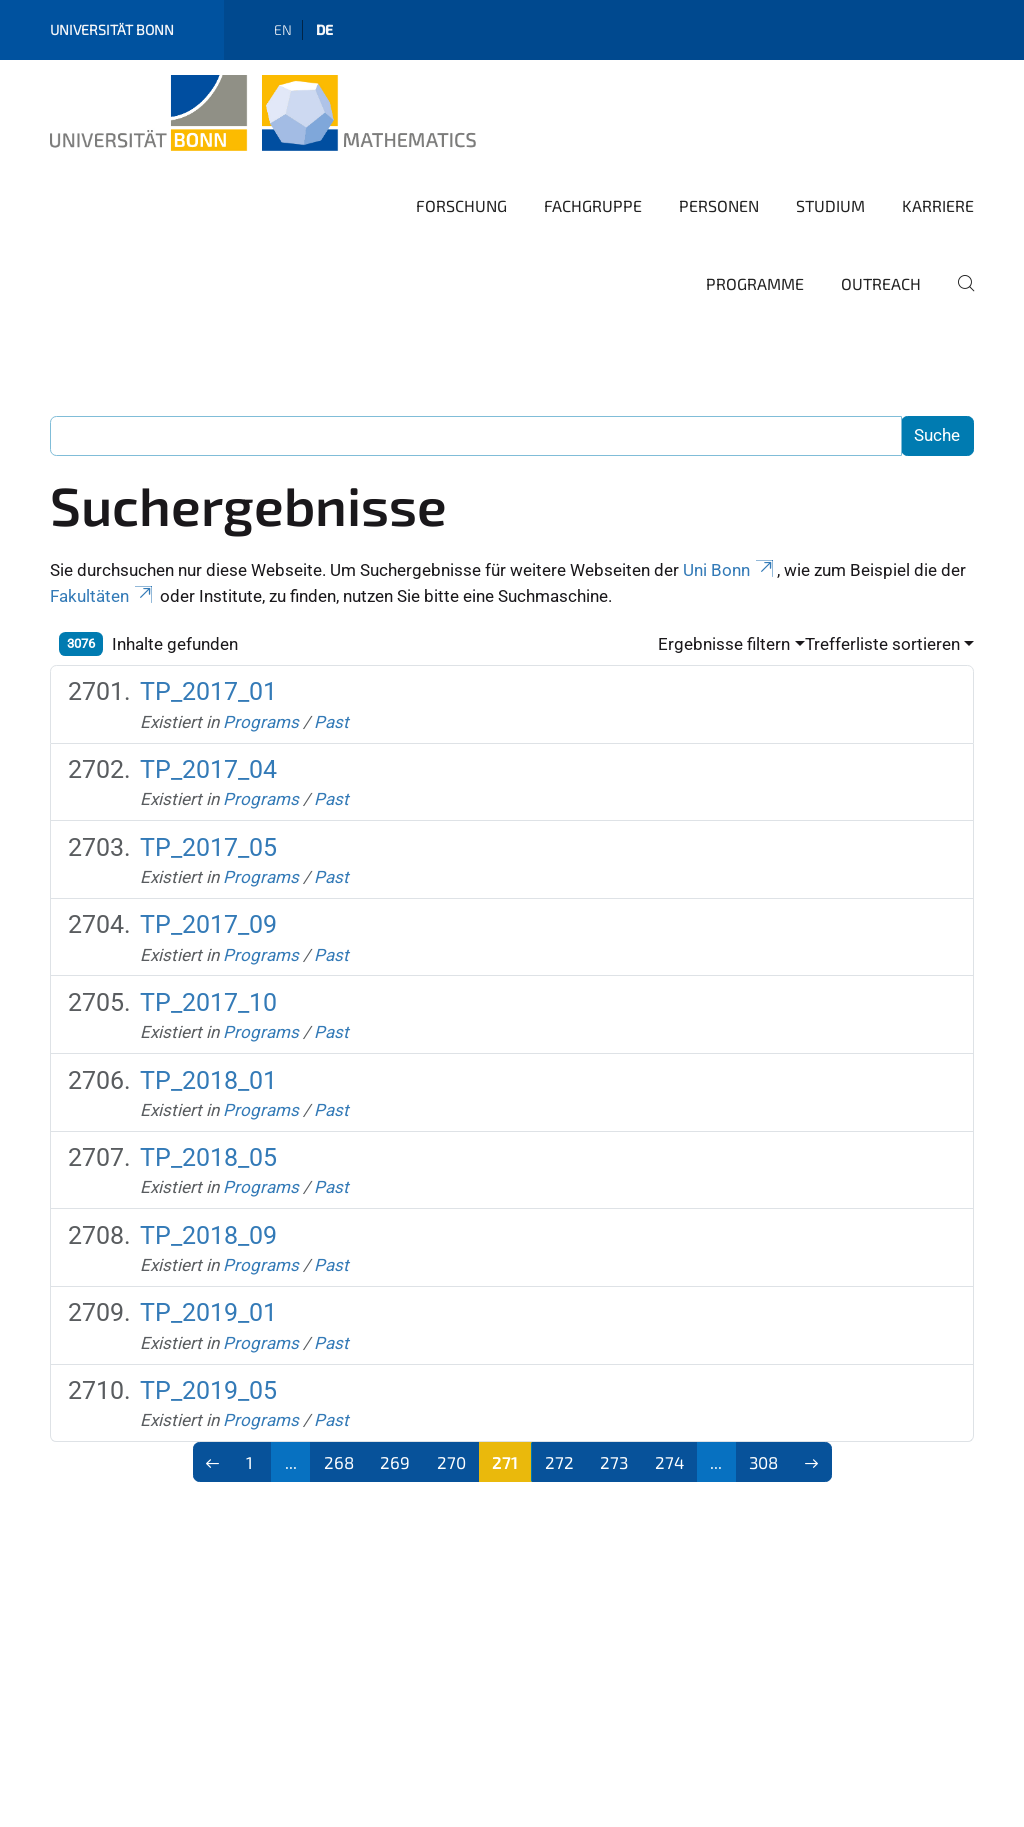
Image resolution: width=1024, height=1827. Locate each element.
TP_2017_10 (208, 1002)
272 (559, 1462)
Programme (755, 283)
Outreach (881, 283)
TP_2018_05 (208, 1157)
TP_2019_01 (208, 1312)
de (324, 29)
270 (451, 1462)
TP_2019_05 (208, 1390)
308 (763, 1462)
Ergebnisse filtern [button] (724, 644)
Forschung (461, 205)
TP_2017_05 (208, 847)
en (283, 29)
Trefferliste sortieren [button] (882, 644)
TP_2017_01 (208, 691)
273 (614, 1462)
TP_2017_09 (208, 924)
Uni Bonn (730, 570)
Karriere (938, 205)
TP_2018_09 (208, 1235)
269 (395, 1462)
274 (669, 1462)
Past (331, 722)
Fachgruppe (593, 205)
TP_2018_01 (208, 1080)
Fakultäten (103, 596)
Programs (261, 722)
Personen (719, 205)
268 (339, 1462)
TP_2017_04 (208, 769)
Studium (830, 205)
